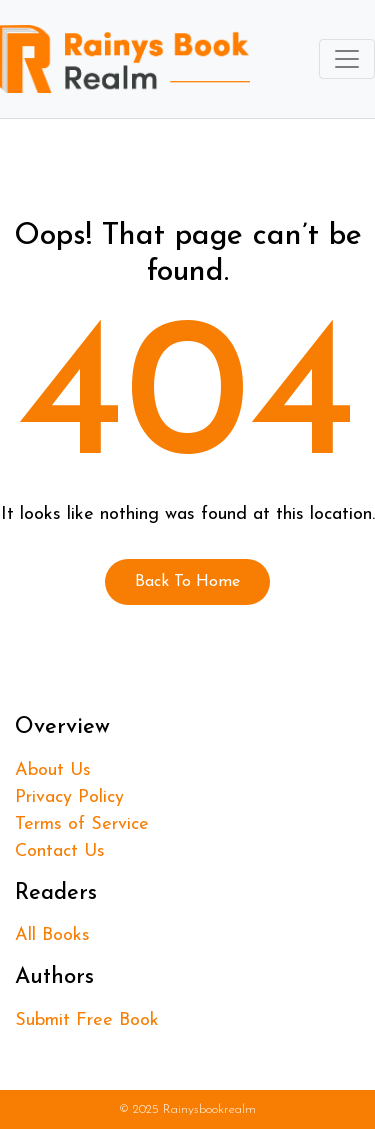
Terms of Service (82, 824)
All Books (52, 935)
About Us (53, 770)
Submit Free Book (87, 1020)
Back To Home (187, 582)
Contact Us (60, 851)
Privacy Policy (69, 797)
